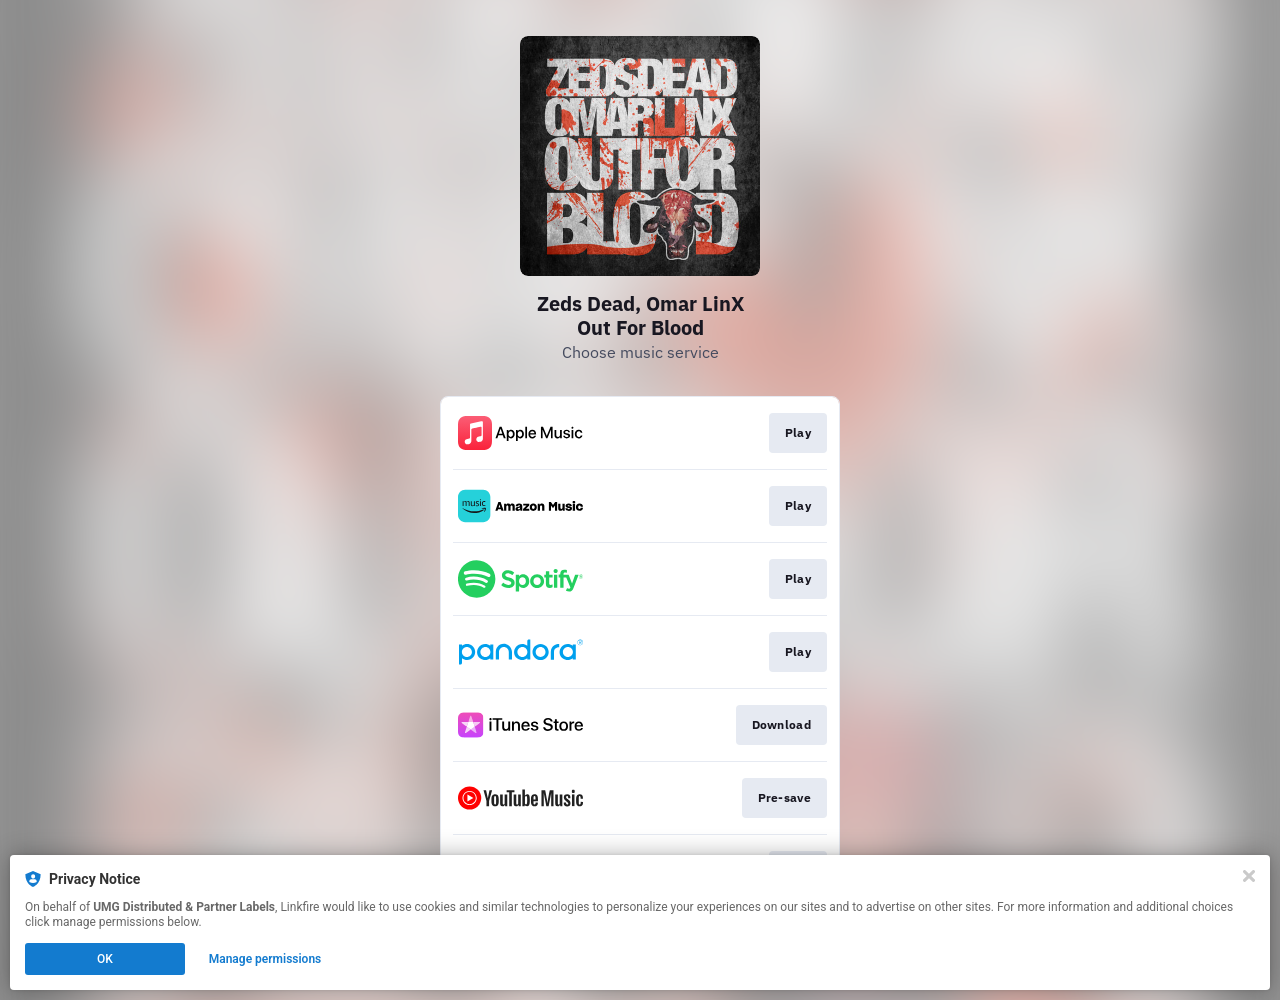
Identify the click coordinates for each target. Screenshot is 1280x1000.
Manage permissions (265, 959)
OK (105, 959)
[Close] (1249, 876)
